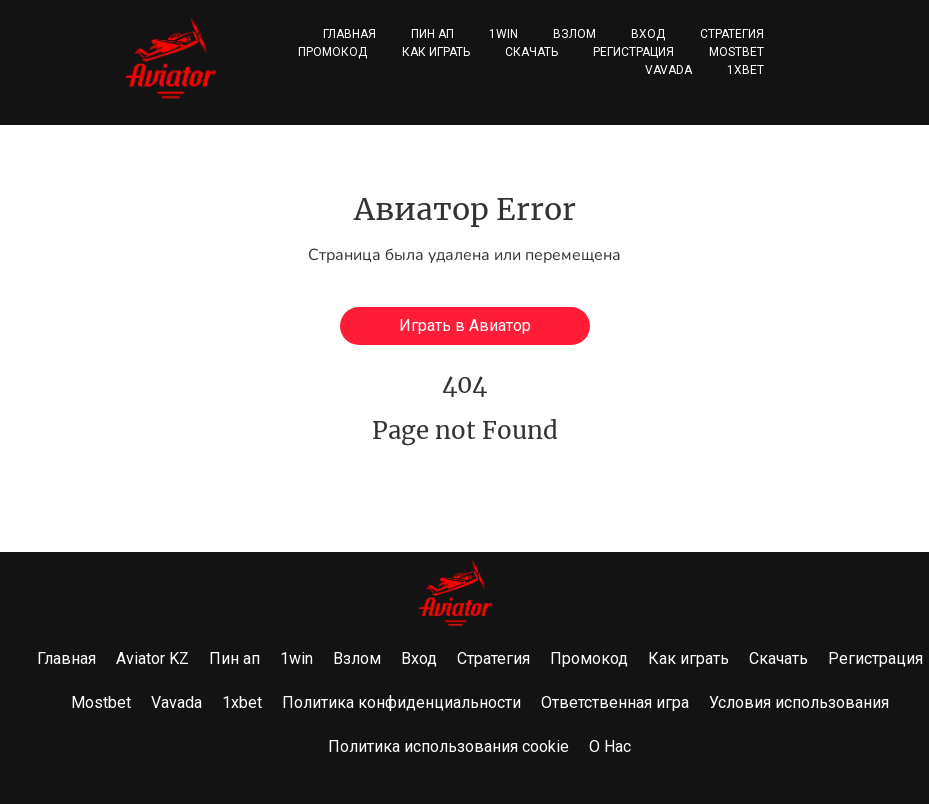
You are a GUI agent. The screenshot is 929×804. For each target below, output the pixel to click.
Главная (349, 34)
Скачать (531, 52)
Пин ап (432, 34)
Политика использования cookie (448, 746)
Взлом (574, 34)
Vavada (668, 70)
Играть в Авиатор (465, 325)
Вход (648, 34)
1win (503, 34)
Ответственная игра (615, 702)
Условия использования (799, 702)
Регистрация (633, 52)
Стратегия (732, 34)
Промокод (332, 52)
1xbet (745, 70)
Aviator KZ (152, 658)
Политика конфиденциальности (401, 702)
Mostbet (736, 52)
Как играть (436, 52)
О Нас (610, 746)
